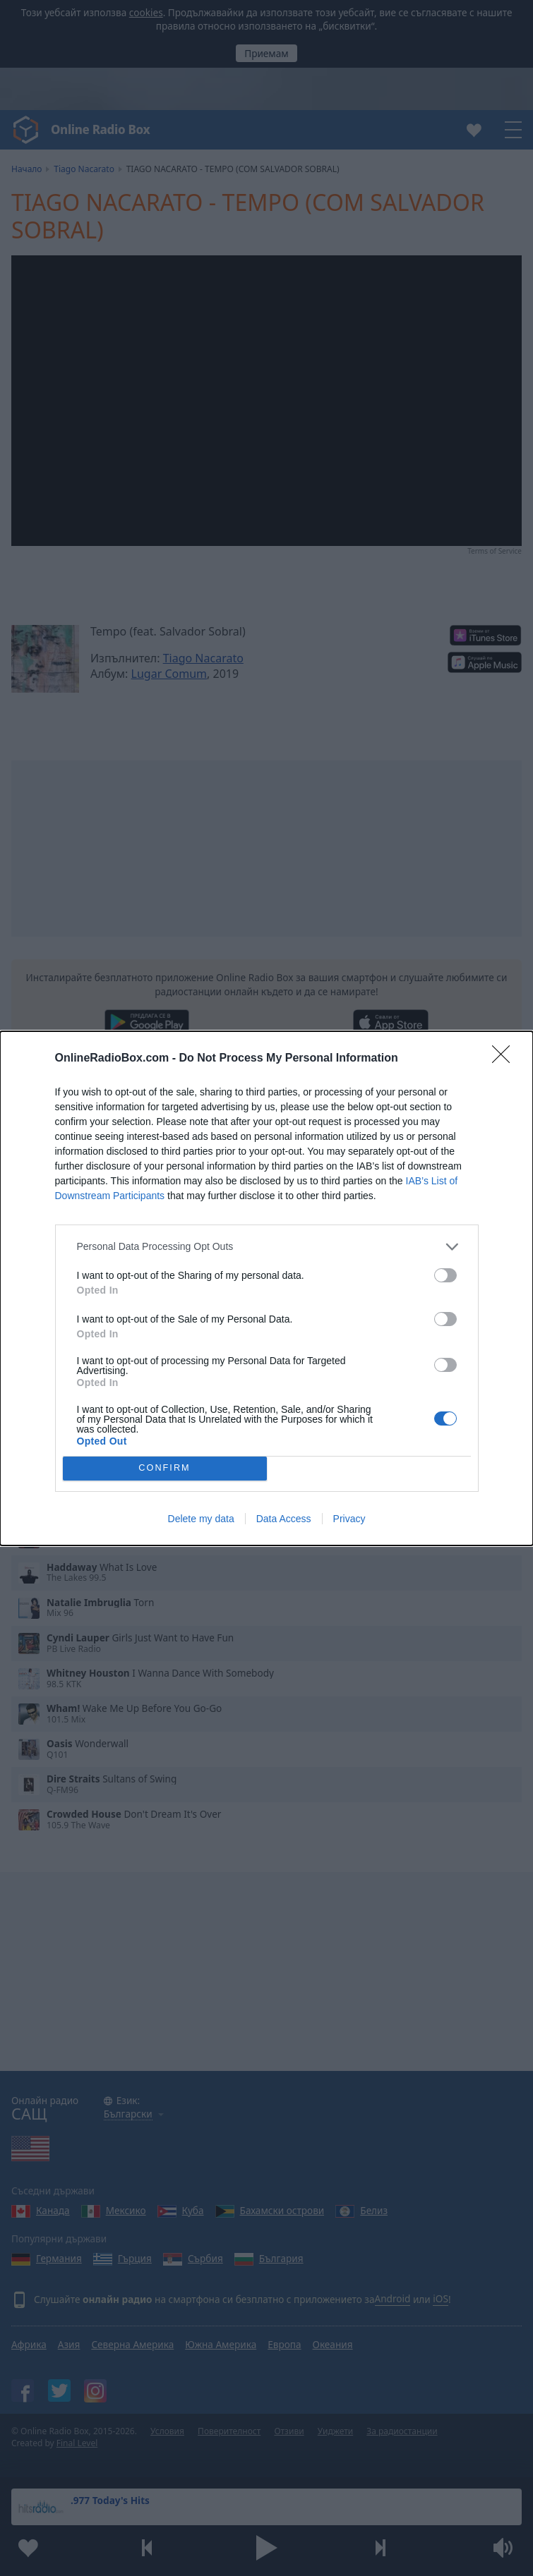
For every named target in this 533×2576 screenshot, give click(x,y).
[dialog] (266, 1288)
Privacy (349, 1518)
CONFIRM (164, 1468)
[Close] (505, 1058)
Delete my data (201, 1518)
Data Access (283, 1518)
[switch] (445, 1275)
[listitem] (267, 1246)
